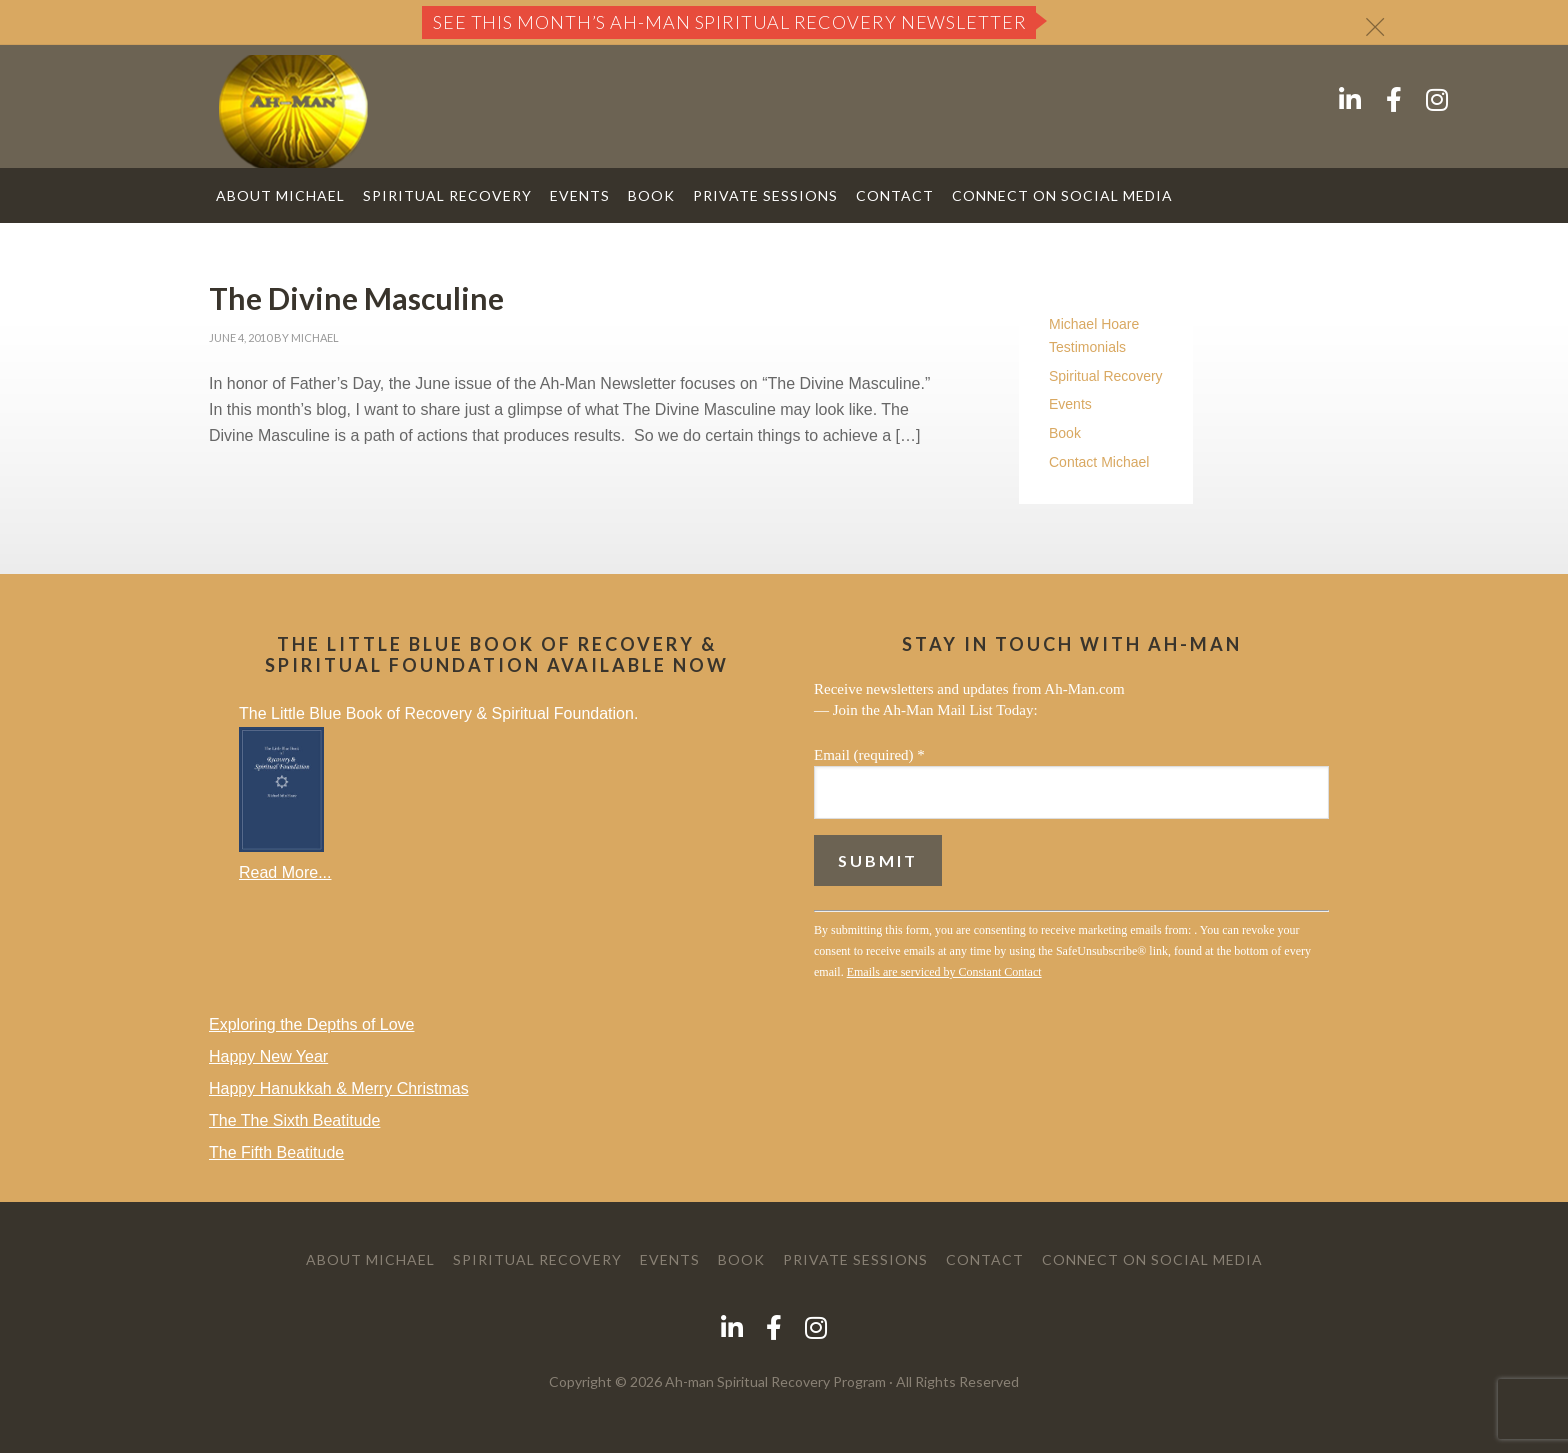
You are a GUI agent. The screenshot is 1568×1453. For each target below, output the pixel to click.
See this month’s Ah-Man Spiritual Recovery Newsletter (730, 22)
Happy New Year (268, 1056)
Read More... (285, 872)
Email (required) (869, 755)
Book (1065, 433)
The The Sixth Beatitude (294, 1120)
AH (293, 111)
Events (1070, 404)
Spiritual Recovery (1106, 376)
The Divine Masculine (356, 298)
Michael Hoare (1094, 324)
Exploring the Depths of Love (311, 1024)
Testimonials (1087, 347)
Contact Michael (1099, 462)
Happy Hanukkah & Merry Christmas (339, 1088)
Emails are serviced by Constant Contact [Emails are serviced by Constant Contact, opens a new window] (944, 972)
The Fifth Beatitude (276, 1152)
